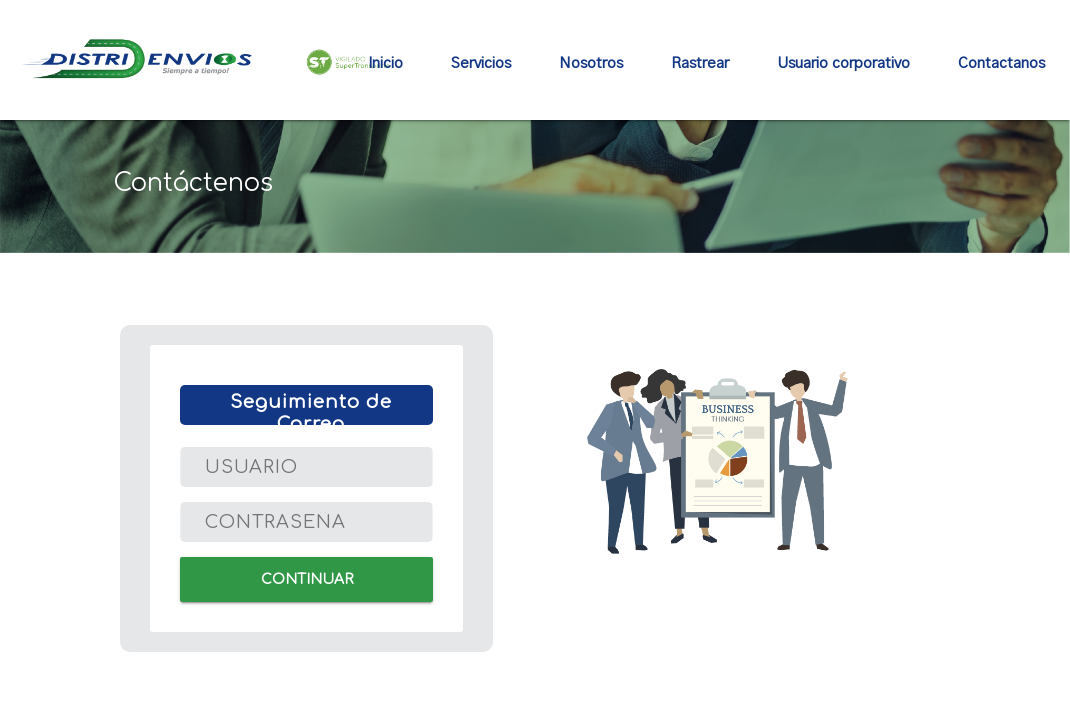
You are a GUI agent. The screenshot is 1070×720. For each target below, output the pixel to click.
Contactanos (1001, 63)
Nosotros (591, 63)
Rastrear (700, 63)
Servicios (481, 63)
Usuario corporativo (843, 63)
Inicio (385, 63)
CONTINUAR (306, 579)
